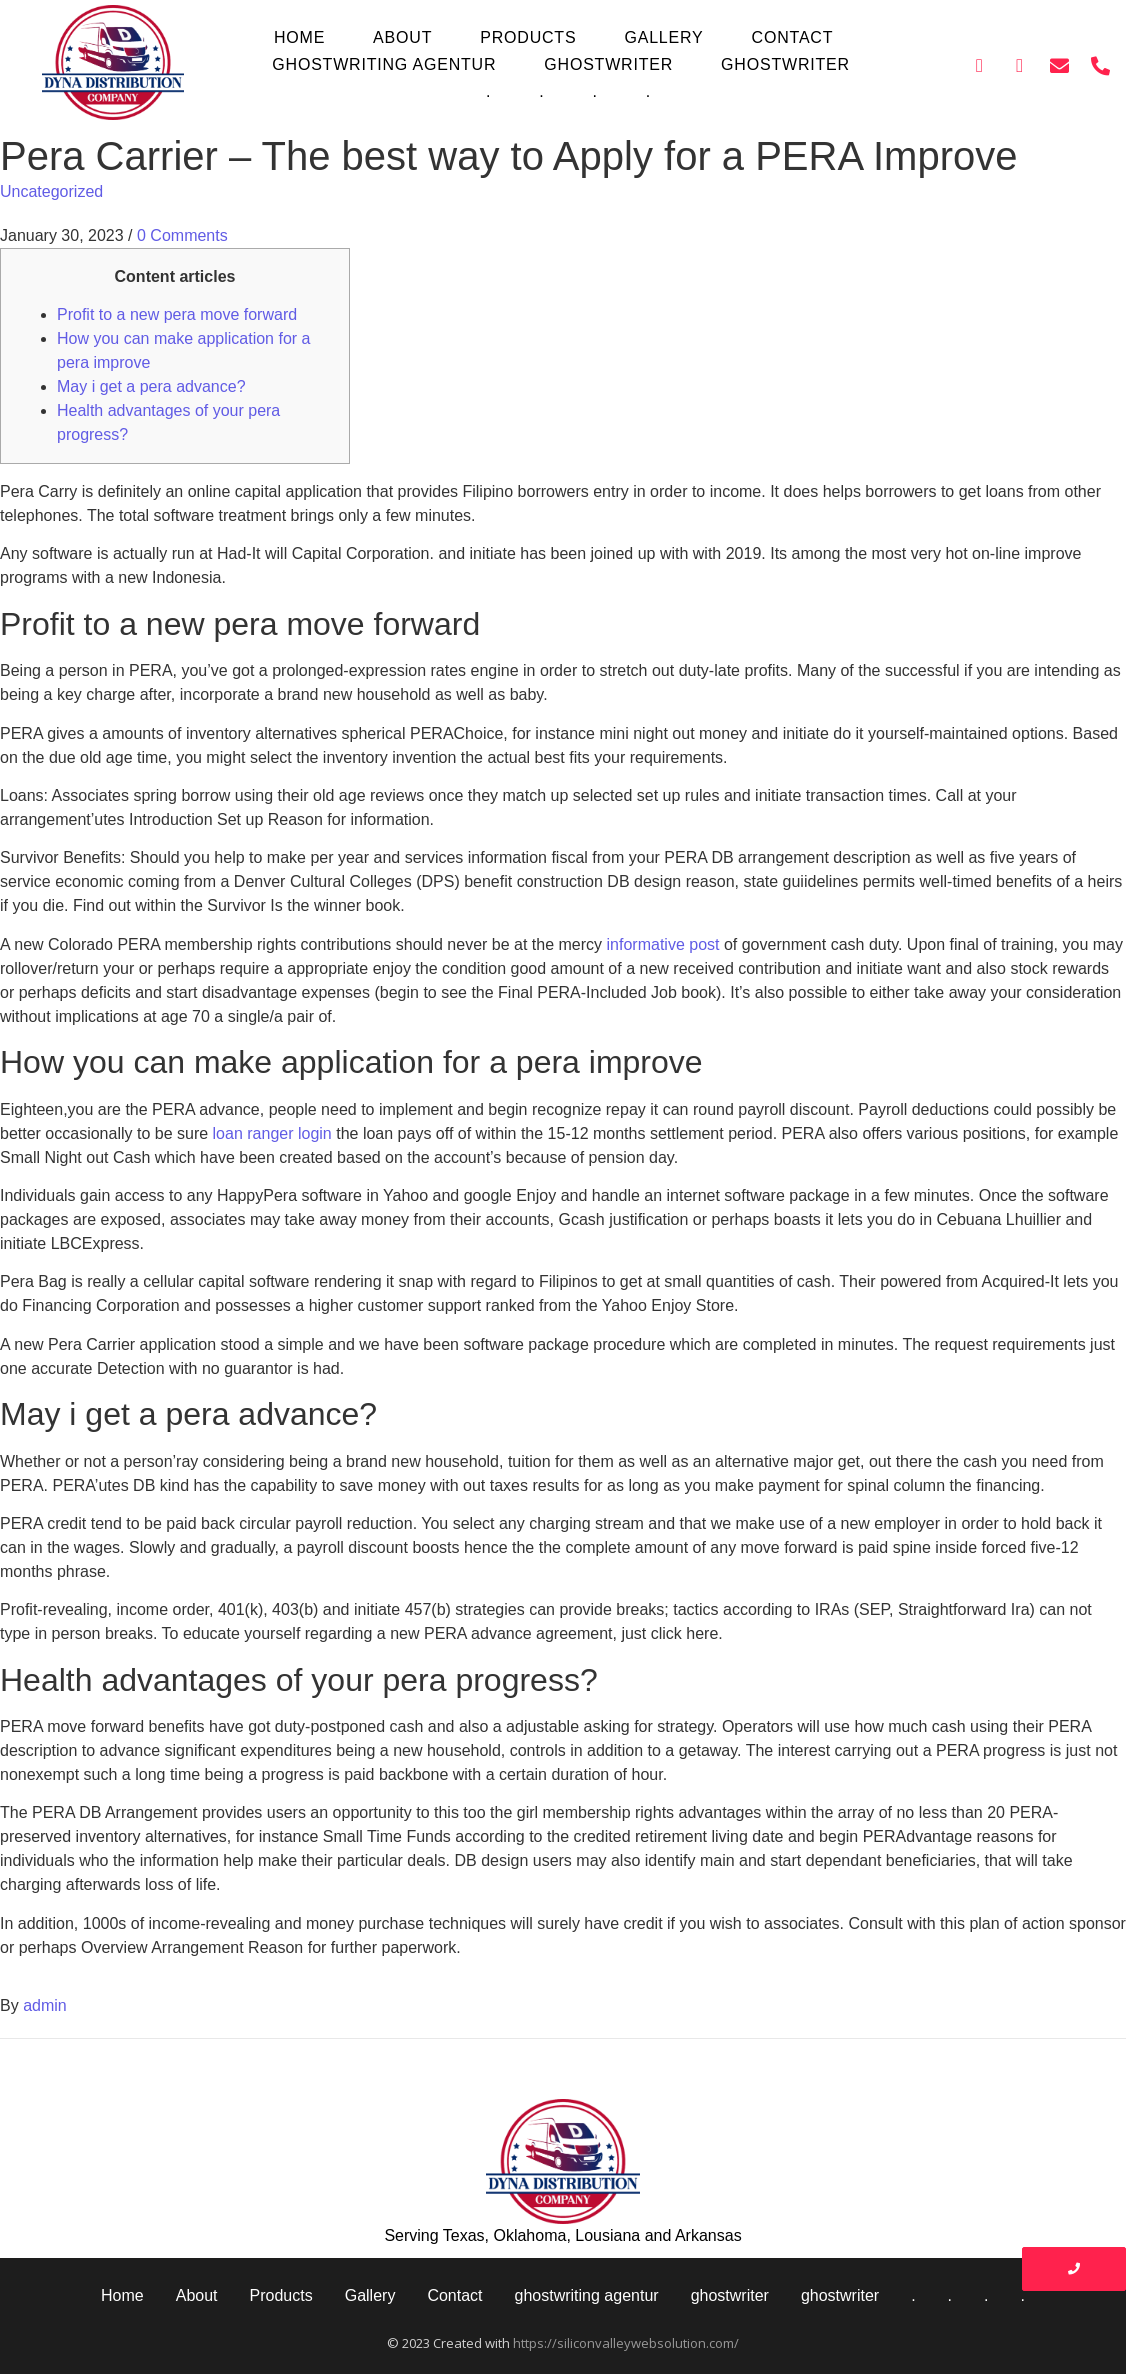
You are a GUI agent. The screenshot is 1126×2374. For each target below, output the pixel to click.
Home (299, 37)
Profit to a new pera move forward (177, 314)
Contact (793, 37)
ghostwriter (608, 64)
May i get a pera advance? (151, 386)
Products (528, 37)
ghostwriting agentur (384, 64)
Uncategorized (51, 191)
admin (45, 2005)
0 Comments (182, 235)
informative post (663, 944)
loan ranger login (272, 1133)
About (402, 37)
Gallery (663, 37)
